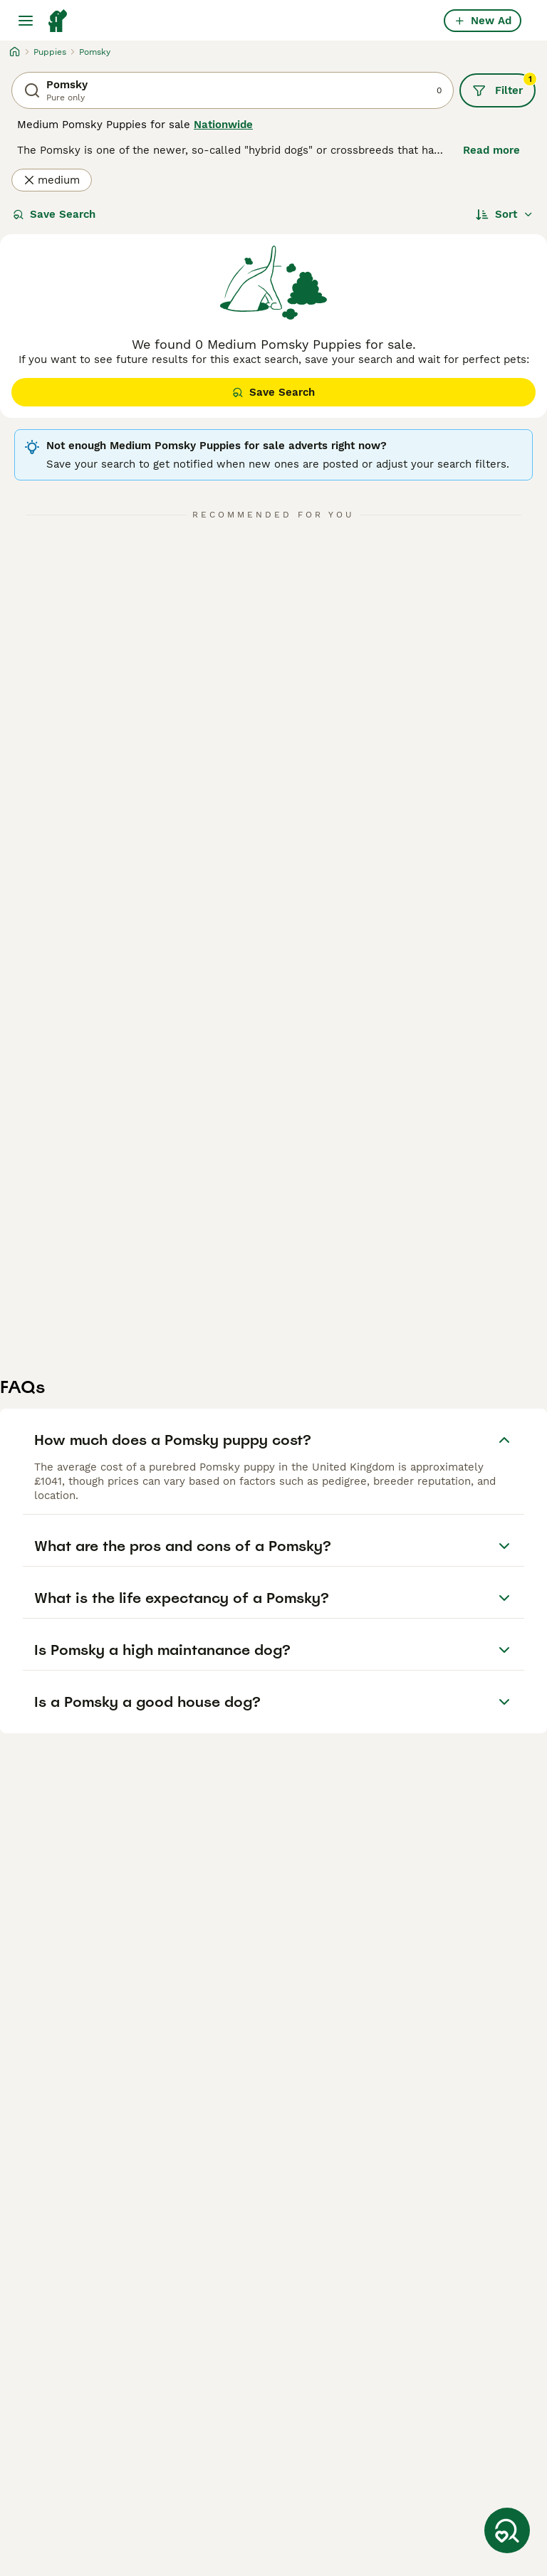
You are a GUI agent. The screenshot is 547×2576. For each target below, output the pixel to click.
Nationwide (223, 124)
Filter (504, 85)
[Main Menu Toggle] (25, 20)
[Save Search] (507, 2530)
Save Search (54, 214)
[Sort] (504, 214)
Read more (491, 150)
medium (52, 180)
